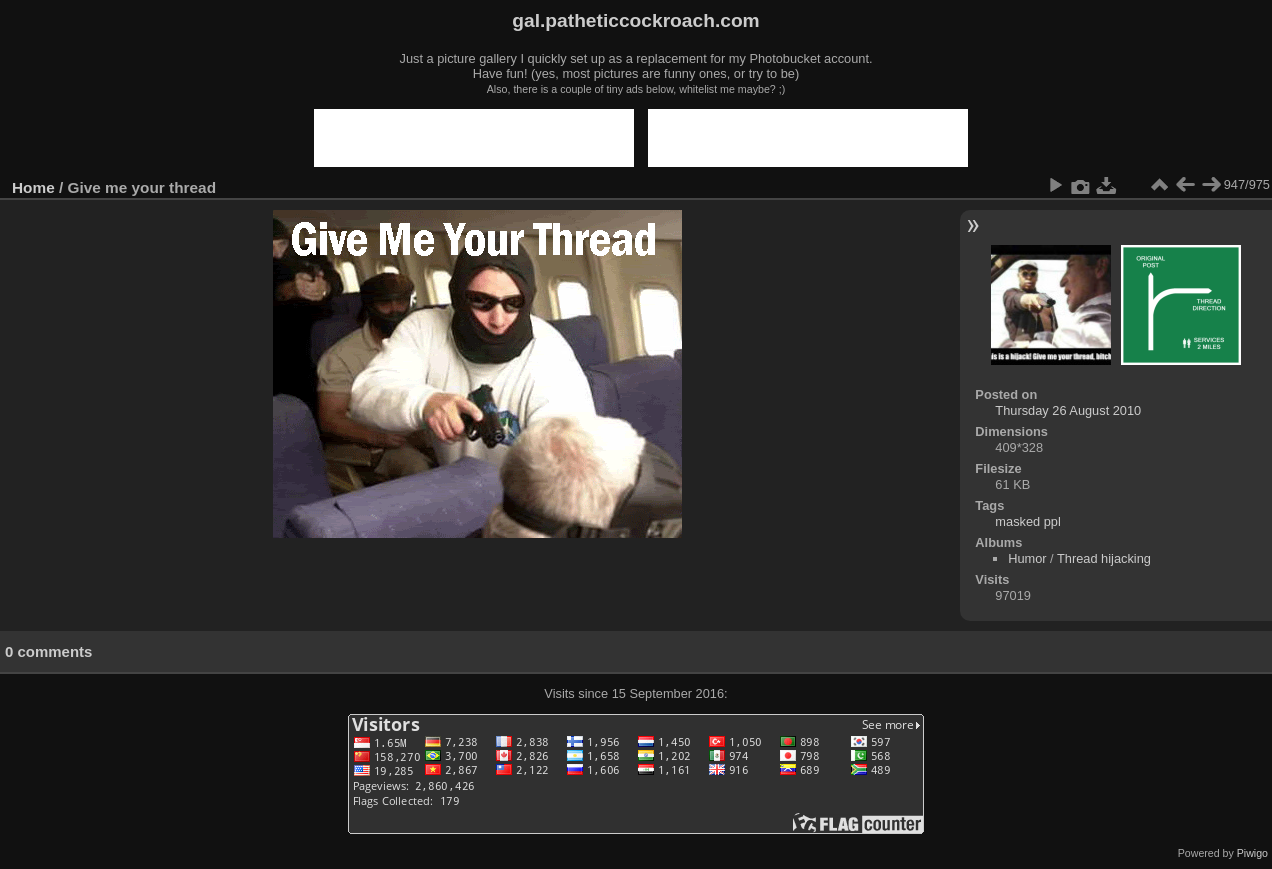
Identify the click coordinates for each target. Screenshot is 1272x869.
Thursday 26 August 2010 (1068, 410)
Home (33, 187)
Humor (1027, 558)
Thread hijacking (1104, 558)
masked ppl (1027, 521)
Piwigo (1252, 853)
